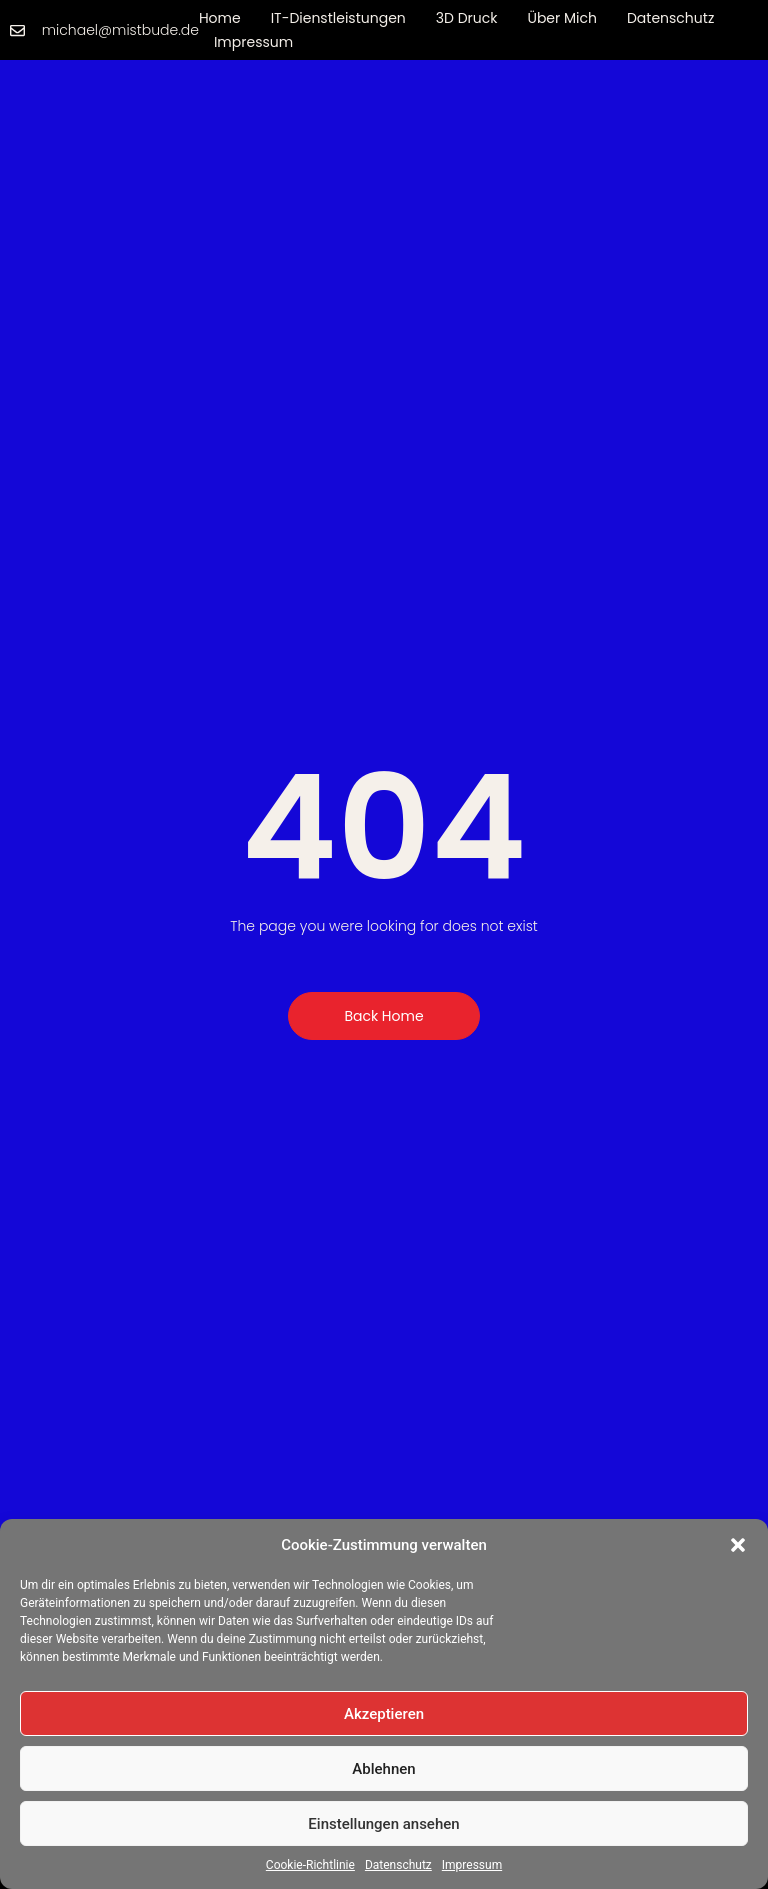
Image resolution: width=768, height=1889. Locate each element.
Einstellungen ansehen (383, 1824)
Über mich (562, 18)
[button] (738, 1545)
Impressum (472, 1865)
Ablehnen (383, 1769)
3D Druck (467, 18)
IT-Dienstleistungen (338, 18)
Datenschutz (398, 1865)
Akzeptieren (384, 1714)
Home (220, 18)
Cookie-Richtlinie (310, 1865)
